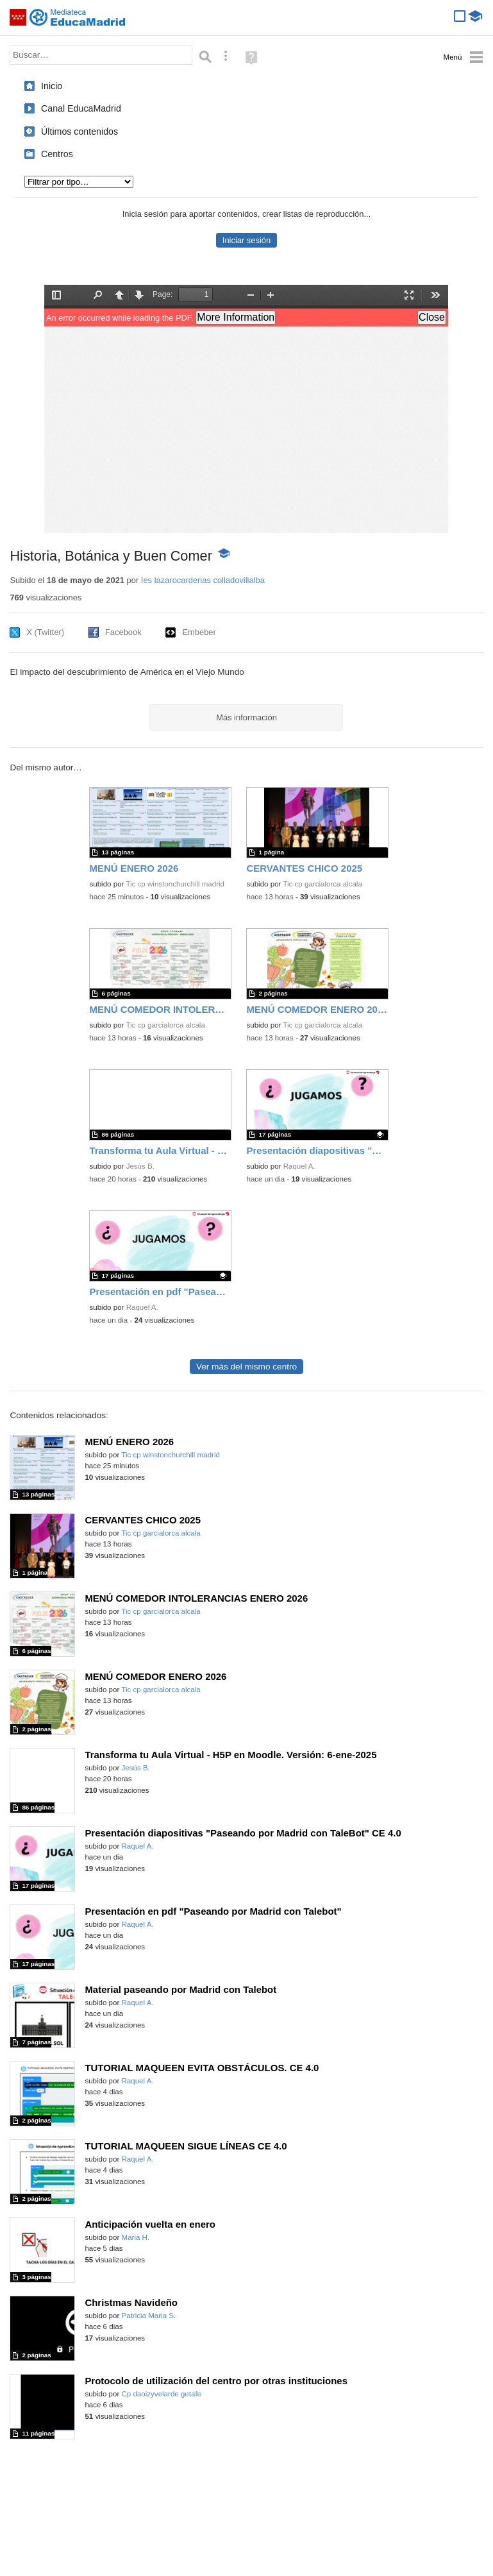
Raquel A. (299, 1166)
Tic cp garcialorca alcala (322, 884)
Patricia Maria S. (149, 2315)
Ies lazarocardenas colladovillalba (203, 580)
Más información (246, 717)
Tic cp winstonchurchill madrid (175, 884)
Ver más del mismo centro (246, 1366)
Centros (57, 154)
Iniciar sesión (246, 240)
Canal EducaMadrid (81, 108)
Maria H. (136, 2237)
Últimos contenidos (79, 131)
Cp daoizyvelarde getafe (162, 2394)
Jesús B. (140, 1166)
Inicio (51, 86)
